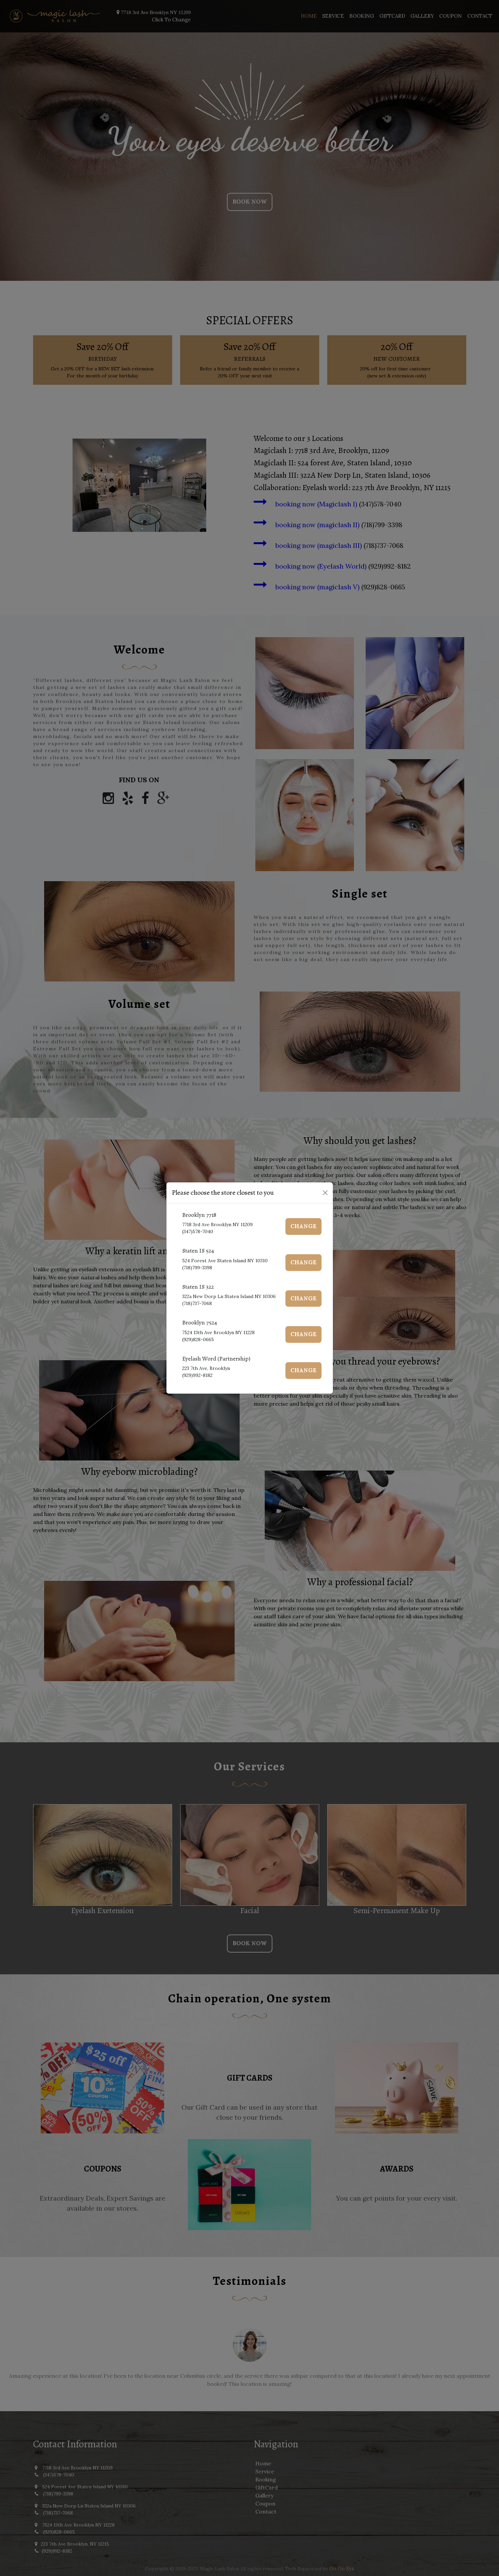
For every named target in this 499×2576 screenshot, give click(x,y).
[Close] (325, 1193)
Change (304, 1226)
